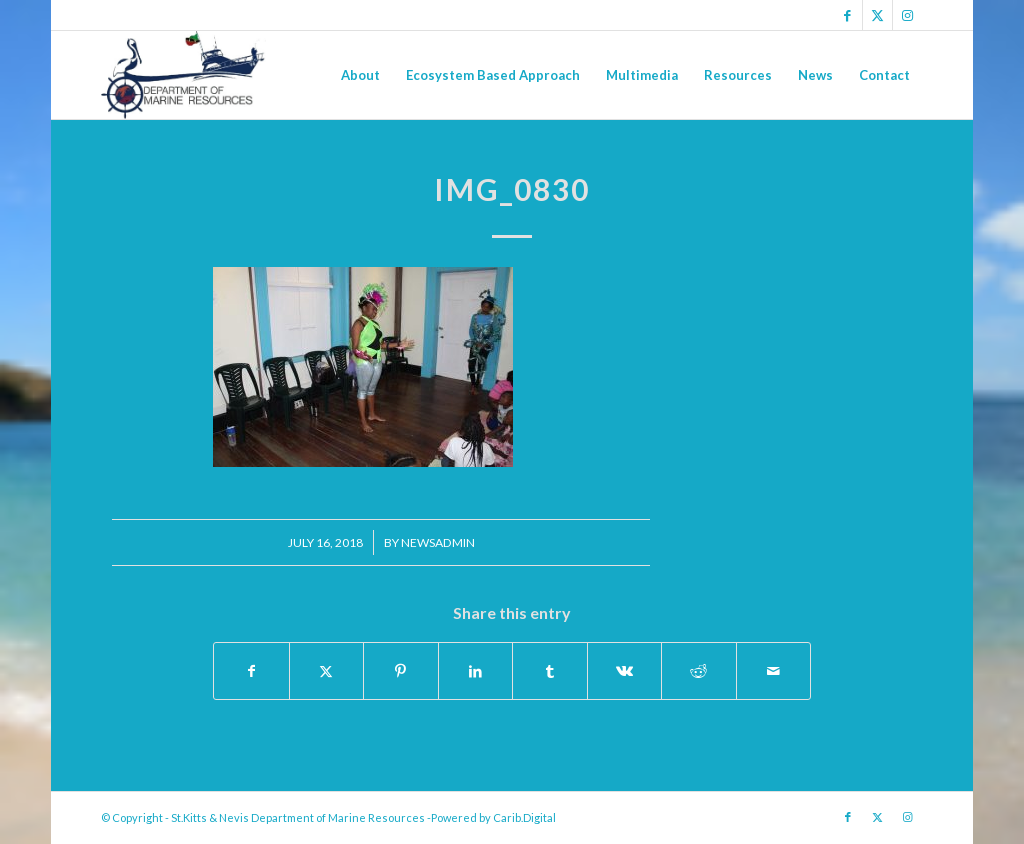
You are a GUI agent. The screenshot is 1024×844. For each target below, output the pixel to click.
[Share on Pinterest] (401, 671)
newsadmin (438, 542)
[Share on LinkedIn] (476, 671)
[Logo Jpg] (183, 75)
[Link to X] (877, 15)
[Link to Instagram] (908, 15)
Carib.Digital (524, 817)
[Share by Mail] (774, 671)
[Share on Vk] (625, 671)
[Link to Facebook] (847, 15)
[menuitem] (360, 75)
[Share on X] (327, 671)
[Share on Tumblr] (550, 671)
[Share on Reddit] (699, 671)
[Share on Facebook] (251, 671)
